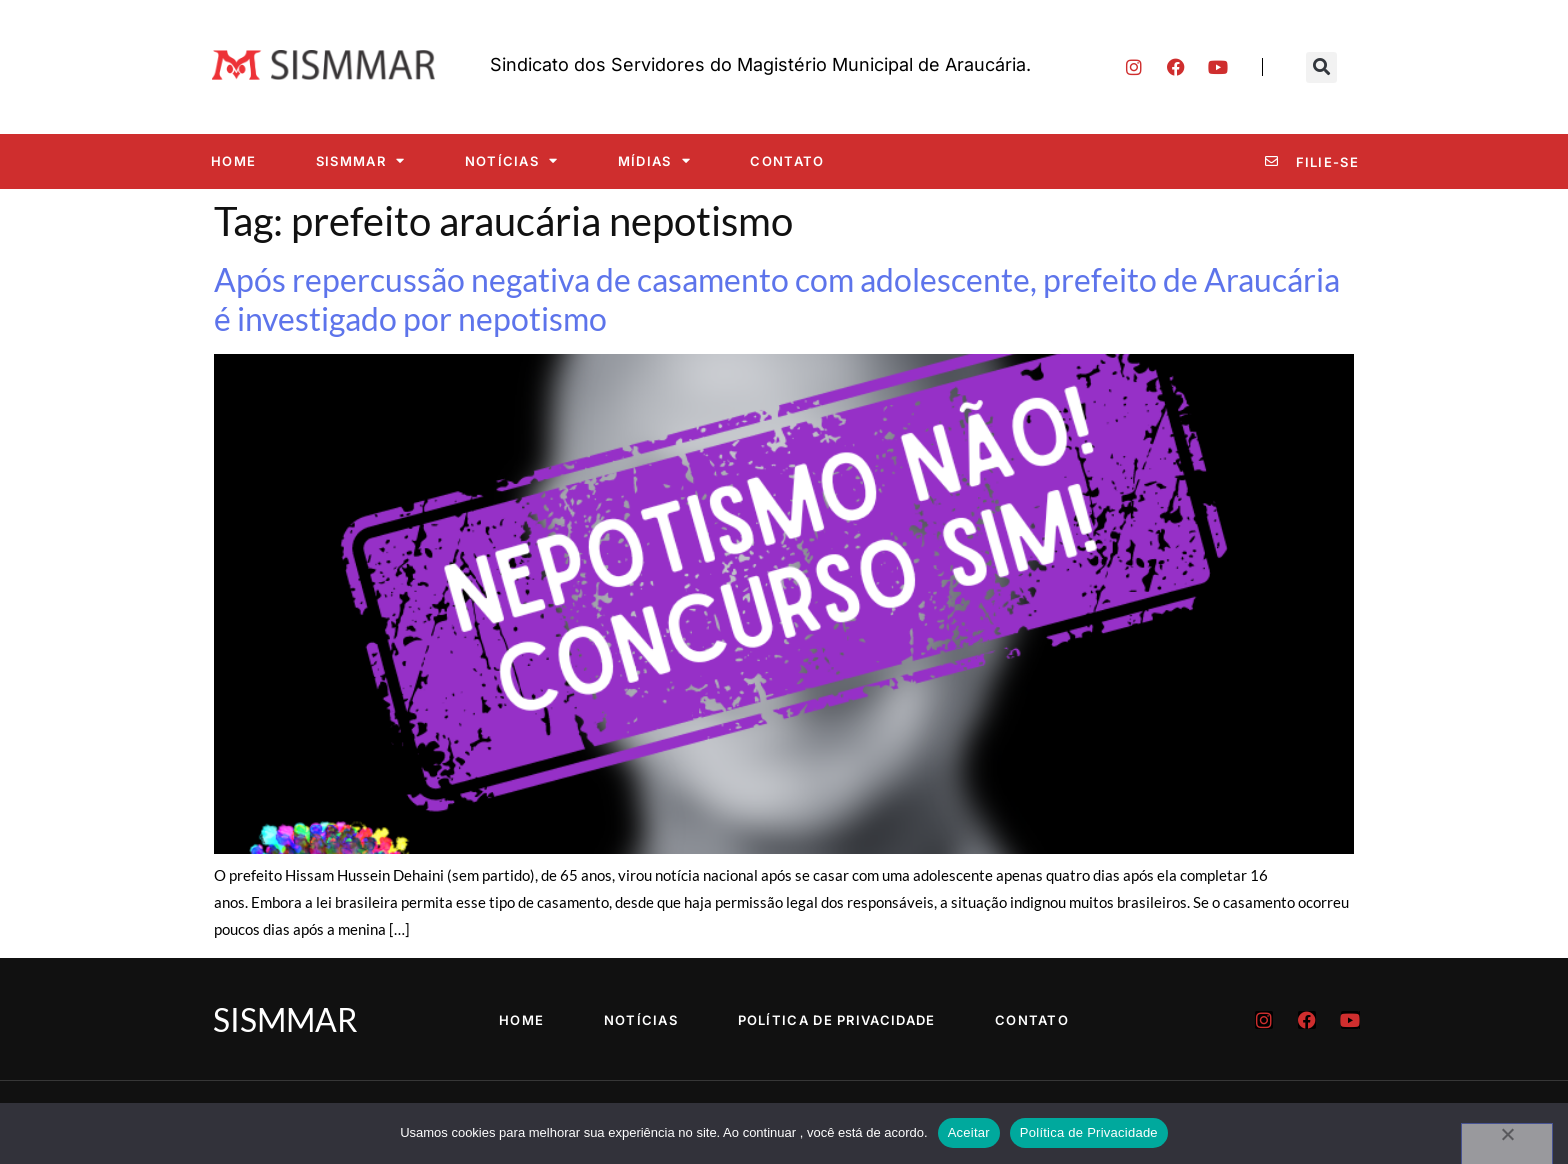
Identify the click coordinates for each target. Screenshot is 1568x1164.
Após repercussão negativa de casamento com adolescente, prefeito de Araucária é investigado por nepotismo (777, 298)
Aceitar (969, 1132)
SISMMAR (360, 160)
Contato (787, 161)
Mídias (654, 160)
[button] (1321, 67)
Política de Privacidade (837, 1020)
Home (233, 161)
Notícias (512, 160)
